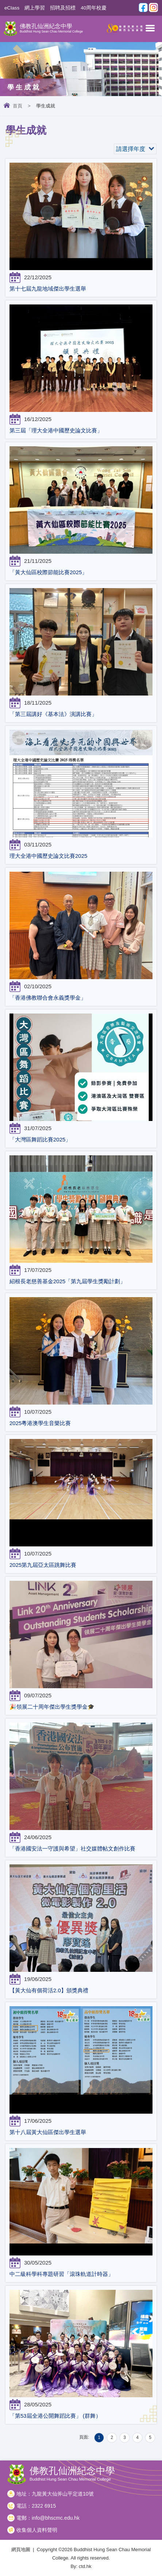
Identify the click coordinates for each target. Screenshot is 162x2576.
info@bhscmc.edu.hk (56, 2518)
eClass (11, 8)
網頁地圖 (20, 2549)
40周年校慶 (94, 8)
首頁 (17, 106)
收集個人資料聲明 (36, 2530)
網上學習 (34, 8)
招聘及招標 (63, 8)
